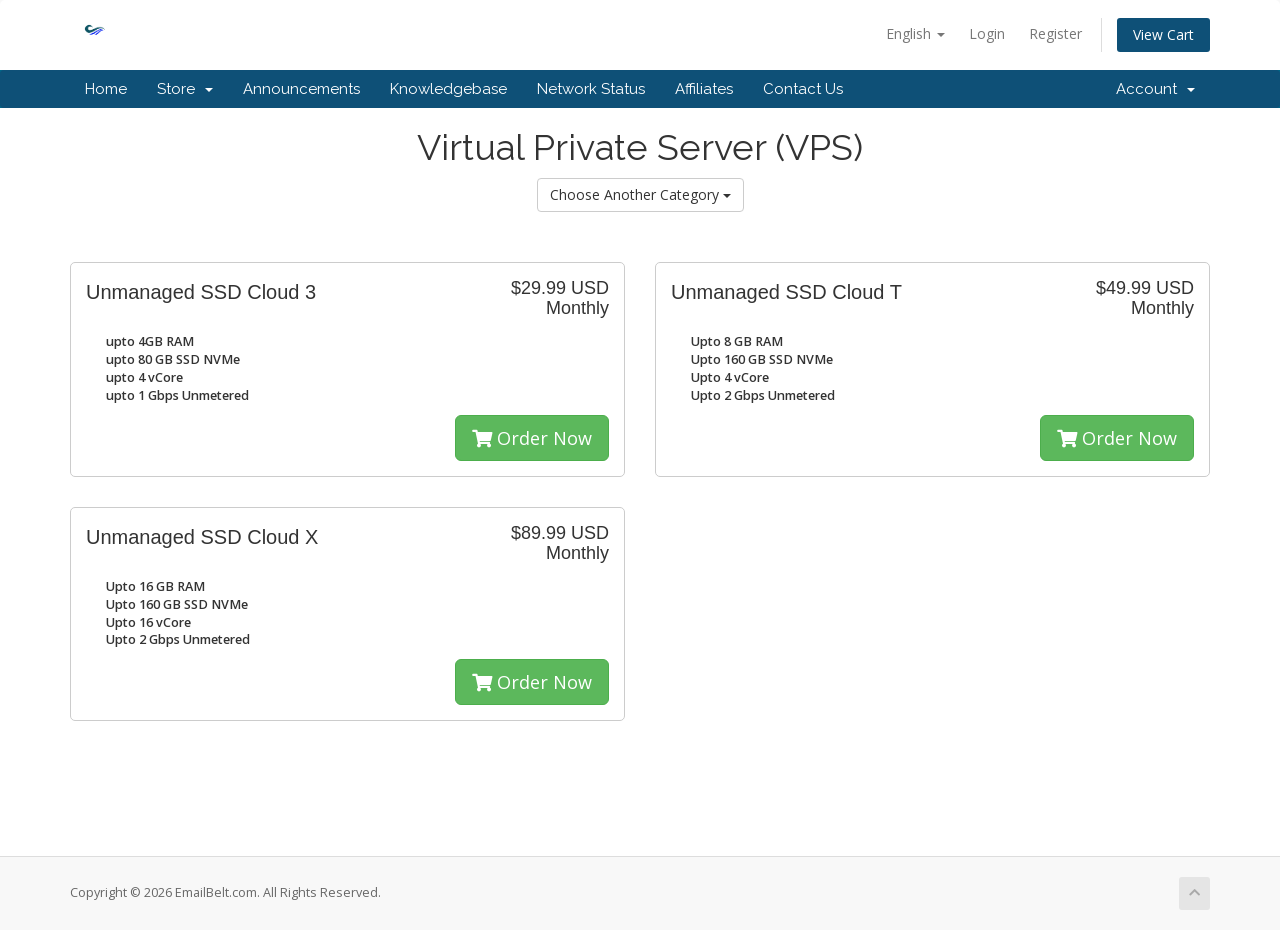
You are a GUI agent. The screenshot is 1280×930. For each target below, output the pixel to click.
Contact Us (803, 89)
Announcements (301, 89)
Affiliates (704, 89)
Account (1155, 89)
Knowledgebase (448, 89)
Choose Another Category (640, 194)
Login (987, 33)
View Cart (1163, 34)
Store (185, 89)
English (915, 33)
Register (1055, 33)
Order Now (532, 438)
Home (106, 89)
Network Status (591, 89)
